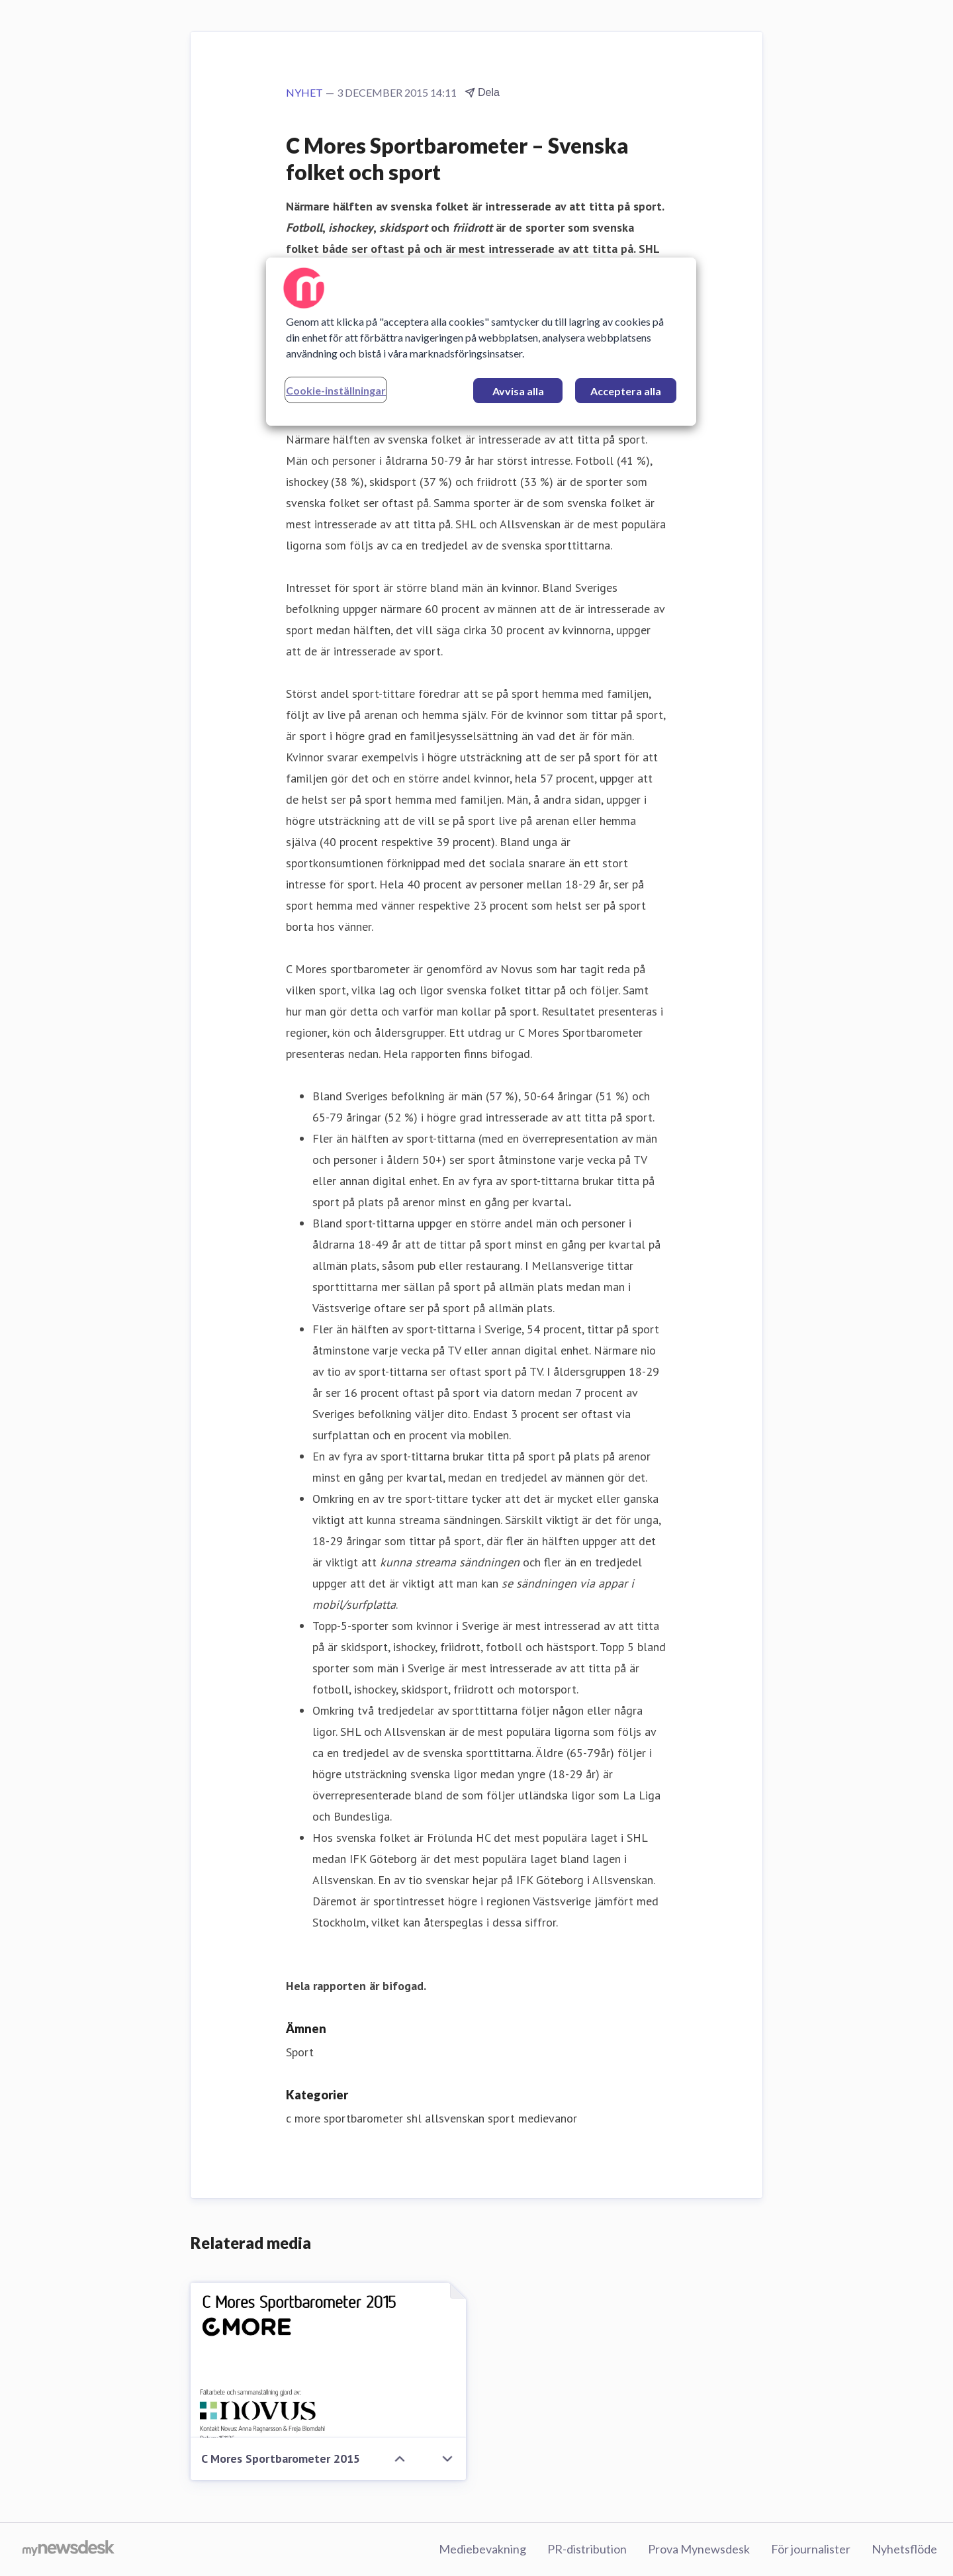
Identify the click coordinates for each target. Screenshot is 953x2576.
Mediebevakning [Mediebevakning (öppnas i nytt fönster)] (482, 2549)
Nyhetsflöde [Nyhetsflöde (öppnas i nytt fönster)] (904, 2549)
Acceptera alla (625, 391)
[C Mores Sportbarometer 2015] (328, 2360)
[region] (481, 342)
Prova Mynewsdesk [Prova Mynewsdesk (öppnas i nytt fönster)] (699, 2549)
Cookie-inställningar (336, 390)
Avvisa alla (518, 391)
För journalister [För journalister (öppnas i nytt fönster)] (810, 2549)
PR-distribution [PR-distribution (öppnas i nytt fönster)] (587, 2549)
